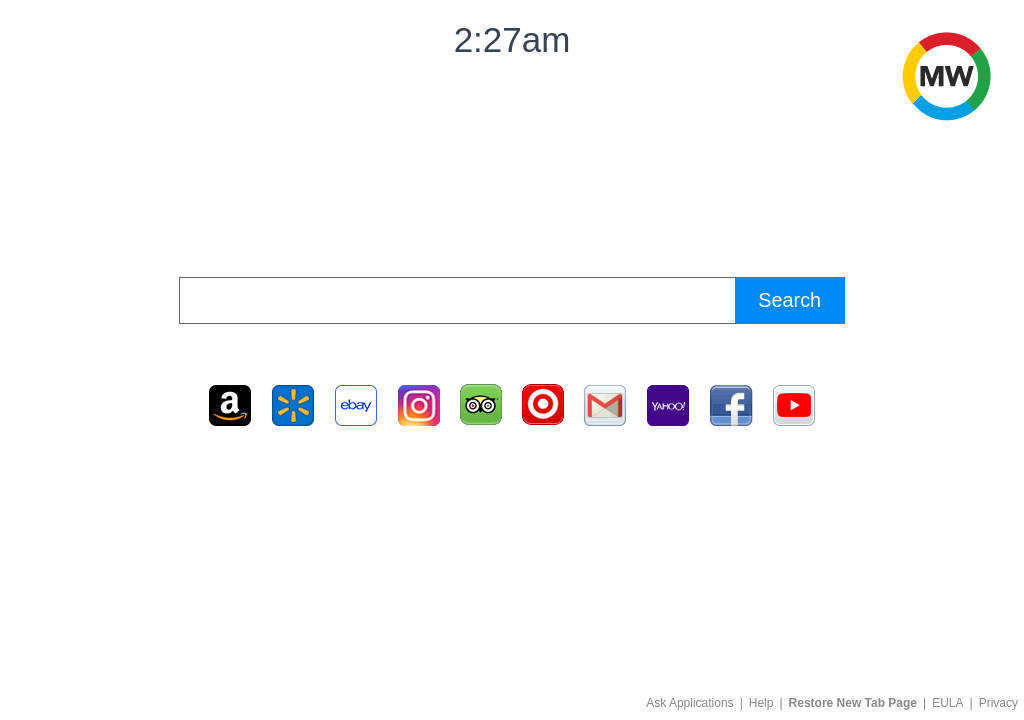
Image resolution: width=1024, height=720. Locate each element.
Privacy (998, 703)
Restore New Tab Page (853, 703)
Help (761, 703)
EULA (947, 703)
